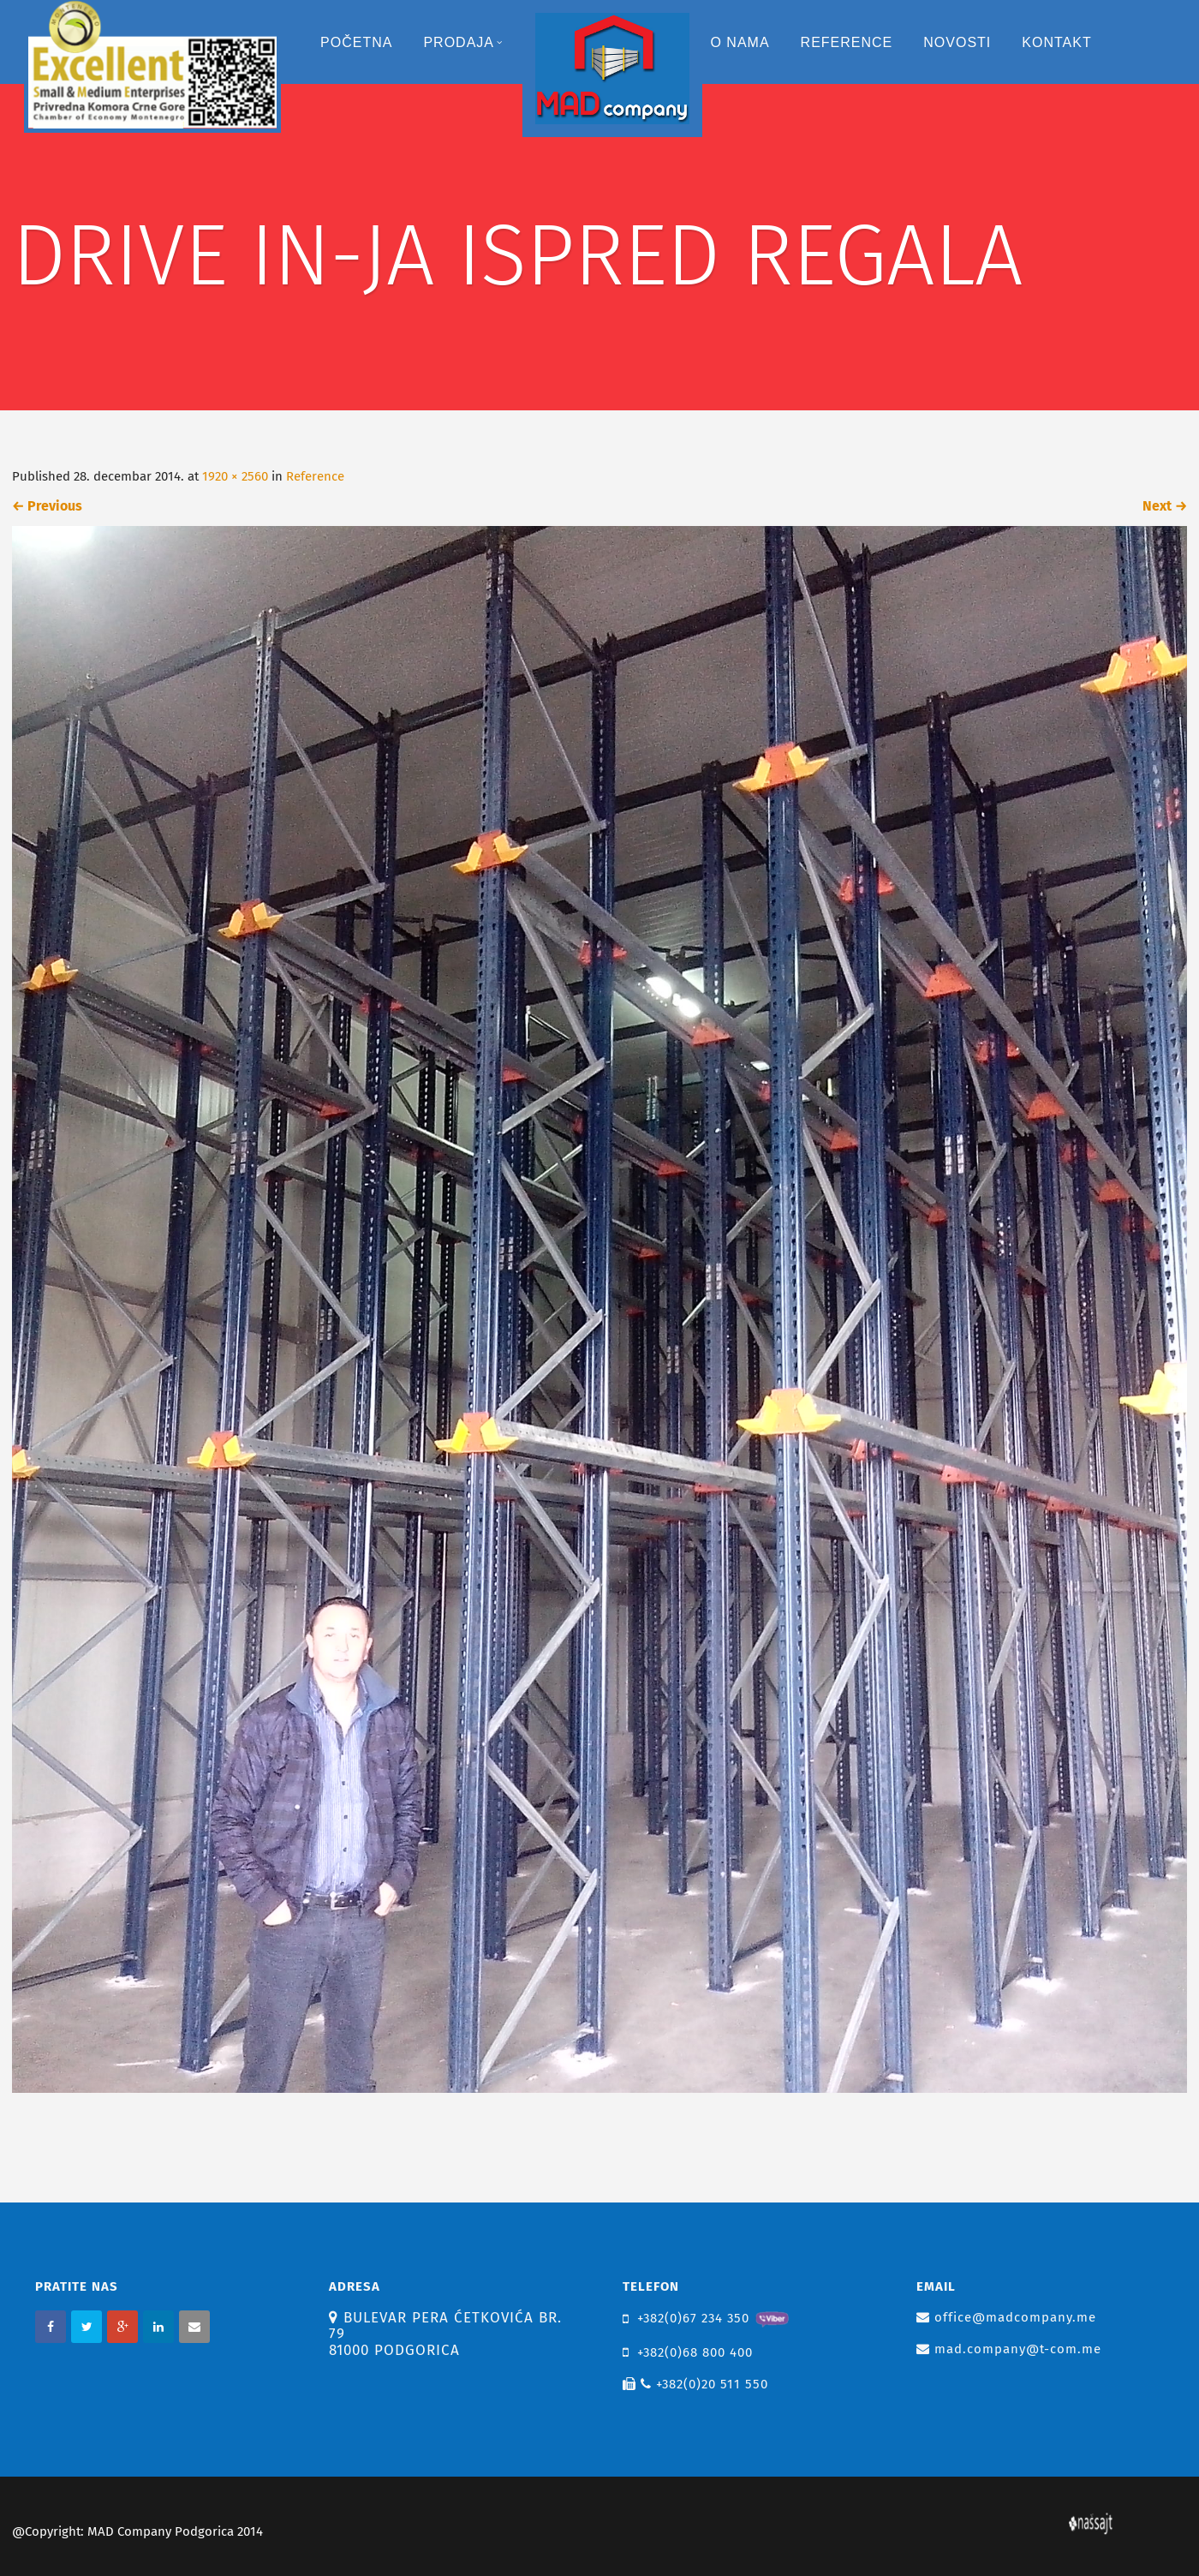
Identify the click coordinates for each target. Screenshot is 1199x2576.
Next (1164, 506)
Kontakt (1056, 42)
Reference (847, 42)
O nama (739, 42)
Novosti (957, 42)
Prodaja (463, 42)
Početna (356, 42)
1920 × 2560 (235, 476)
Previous (47, 506)
